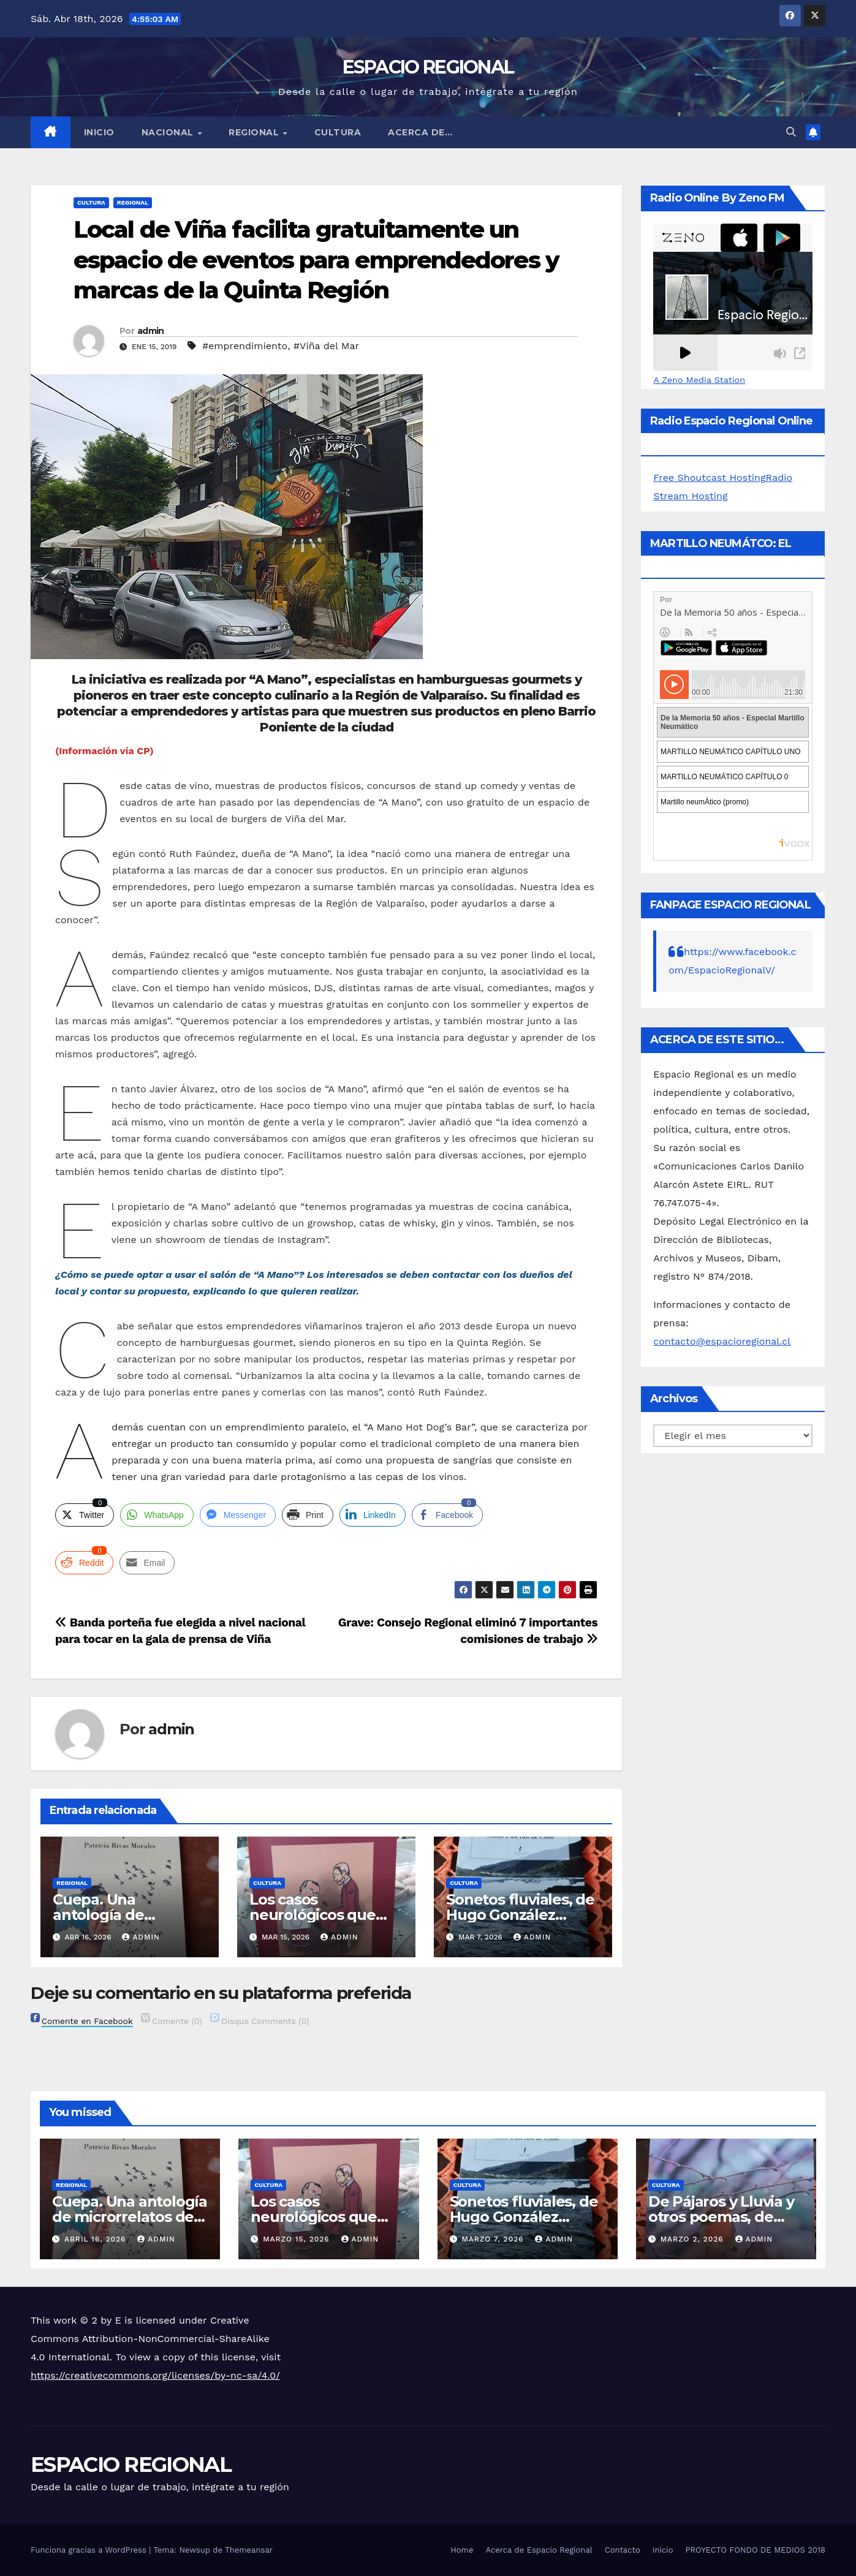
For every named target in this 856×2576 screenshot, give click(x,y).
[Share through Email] (147, 1562)
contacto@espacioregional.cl (721, 1341)
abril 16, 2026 (96, 2239)
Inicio (99, 132)
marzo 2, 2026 (694, 2239)
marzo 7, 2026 (493, 2239)
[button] (791, 132)
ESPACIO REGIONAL (428, 67)
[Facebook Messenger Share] (238, 1515)
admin (150, 330)
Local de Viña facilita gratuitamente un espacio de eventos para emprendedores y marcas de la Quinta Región (316, 259)
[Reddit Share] (84, 1562)
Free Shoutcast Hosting (709, 477)
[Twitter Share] (84, 1515)
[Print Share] (307, 1515)
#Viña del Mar (326, 346)
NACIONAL (169, 132)
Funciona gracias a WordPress (90, 2550)
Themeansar (249, 2550)
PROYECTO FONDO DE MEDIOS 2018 (755, 2550)
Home (461, 2550)
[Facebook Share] (447, 1515)
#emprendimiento (244, 346)
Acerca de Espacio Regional (538, 2550)
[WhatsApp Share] (157, 1515)
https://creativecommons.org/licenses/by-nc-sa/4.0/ (155, 2375)
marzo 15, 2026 (297, 2239)
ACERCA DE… (420, 132)
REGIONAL (255, 132)
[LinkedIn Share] (372, 1515)
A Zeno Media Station (699, 380)
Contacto (622, 2550)
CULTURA (338, 132)
